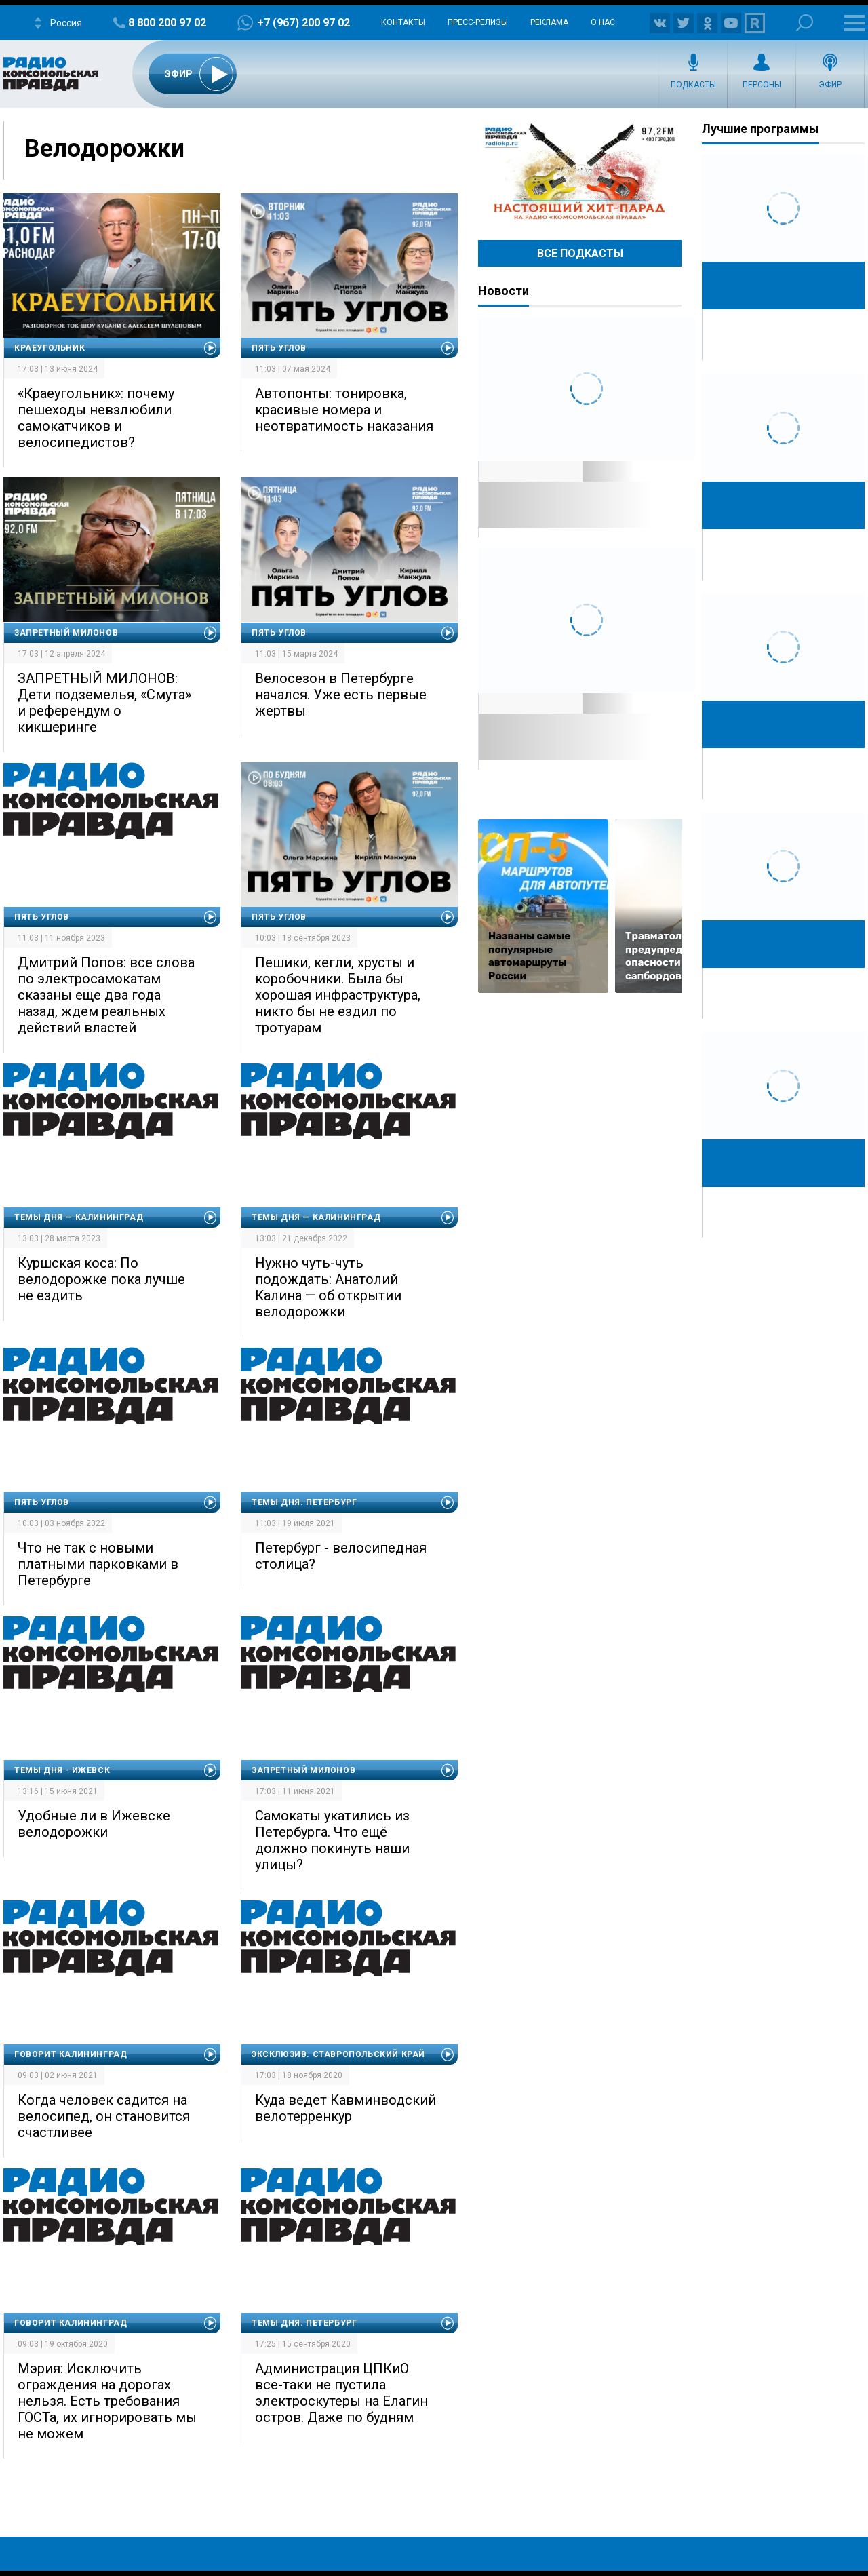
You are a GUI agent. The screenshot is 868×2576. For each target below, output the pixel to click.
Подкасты (693, 85)
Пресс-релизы (478, 22)
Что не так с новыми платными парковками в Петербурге (98, 1564)
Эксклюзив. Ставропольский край (338, 2054)
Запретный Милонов (66, 633)
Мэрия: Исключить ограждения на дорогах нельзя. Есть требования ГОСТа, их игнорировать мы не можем (107, 2401)
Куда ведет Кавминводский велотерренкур (345, 2108)
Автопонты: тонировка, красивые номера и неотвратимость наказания (344, 409)
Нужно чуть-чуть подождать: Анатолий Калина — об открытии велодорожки (328, 1287)
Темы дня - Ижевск (62, 1770)
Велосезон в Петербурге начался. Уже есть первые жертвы (341, 694)
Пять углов (279, 348)
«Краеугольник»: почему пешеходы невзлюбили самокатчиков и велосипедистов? (96, 417)
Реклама (549, 22)
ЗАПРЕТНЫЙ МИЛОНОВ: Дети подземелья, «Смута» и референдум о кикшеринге (104, 702)
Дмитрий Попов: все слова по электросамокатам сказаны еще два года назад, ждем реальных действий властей (106, 995)
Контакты (403, 22)
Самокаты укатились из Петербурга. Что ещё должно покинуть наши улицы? (332, 1840)
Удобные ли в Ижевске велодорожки (94, 1824)
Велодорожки (104, 148)
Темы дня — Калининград (78, 1217)
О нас (603, 22)
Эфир (830, 85)
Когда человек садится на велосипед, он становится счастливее (104, 2116)
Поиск (804, 22)
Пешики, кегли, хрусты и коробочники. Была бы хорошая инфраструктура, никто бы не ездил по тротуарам (337, 995)
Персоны (762, 85)
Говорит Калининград (70, 2054)
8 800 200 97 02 (167, 22)
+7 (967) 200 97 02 (303, 22)
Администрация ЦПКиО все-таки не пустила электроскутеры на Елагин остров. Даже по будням (341, 2392)
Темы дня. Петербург (304, 1502)
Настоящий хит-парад (580, 172)
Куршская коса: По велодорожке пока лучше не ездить (101, 1279)
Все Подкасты (580, 253)
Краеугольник (49, 348)
